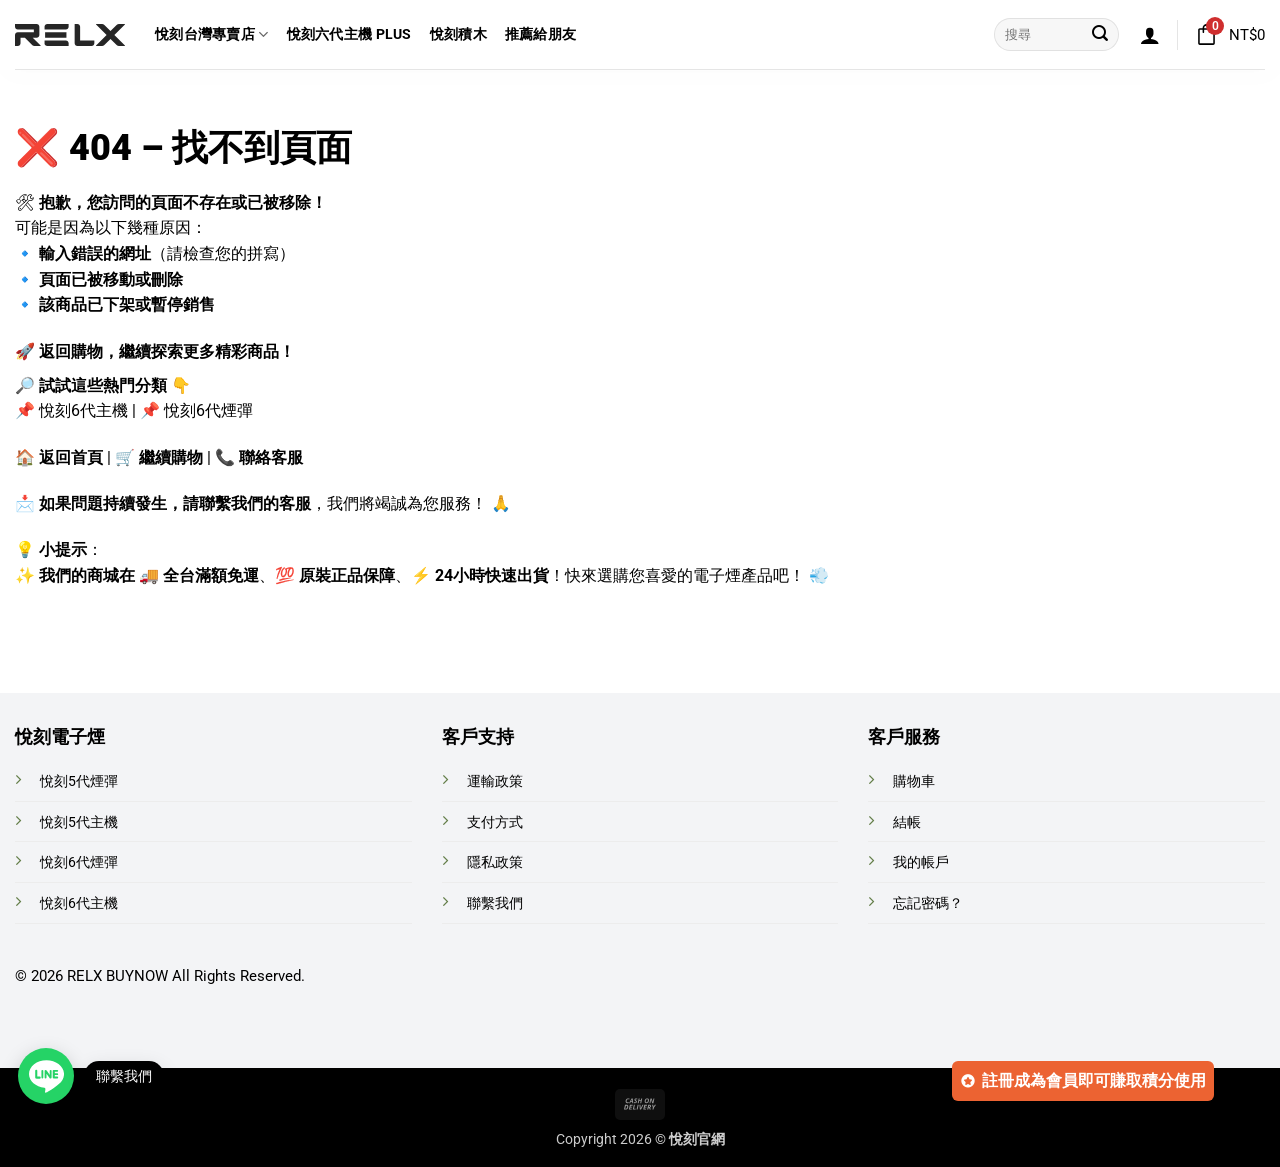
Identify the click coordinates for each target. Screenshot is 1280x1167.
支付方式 (495, 822)
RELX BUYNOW (117, 976)
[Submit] (1100, 35)
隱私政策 (495, 862)
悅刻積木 (458, 34)
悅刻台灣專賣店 (212, 34)
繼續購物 (171, 457)
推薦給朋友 (540, 34)
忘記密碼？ (928, 903)
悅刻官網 (697, 1139)
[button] (1150, 35)
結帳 (907, 822)
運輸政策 (495, 781)
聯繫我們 (495, 903)
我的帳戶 (921, 862)
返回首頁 (71, 457)
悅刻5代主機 (79, 822)
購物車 (914, 781)
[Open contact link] (46, 1076)
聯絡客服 (271, 457)
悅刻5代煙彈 (79, 781)
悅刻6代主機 (83, 410)
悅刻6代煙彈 (208, 410)
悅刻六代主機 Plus (349, 34)
